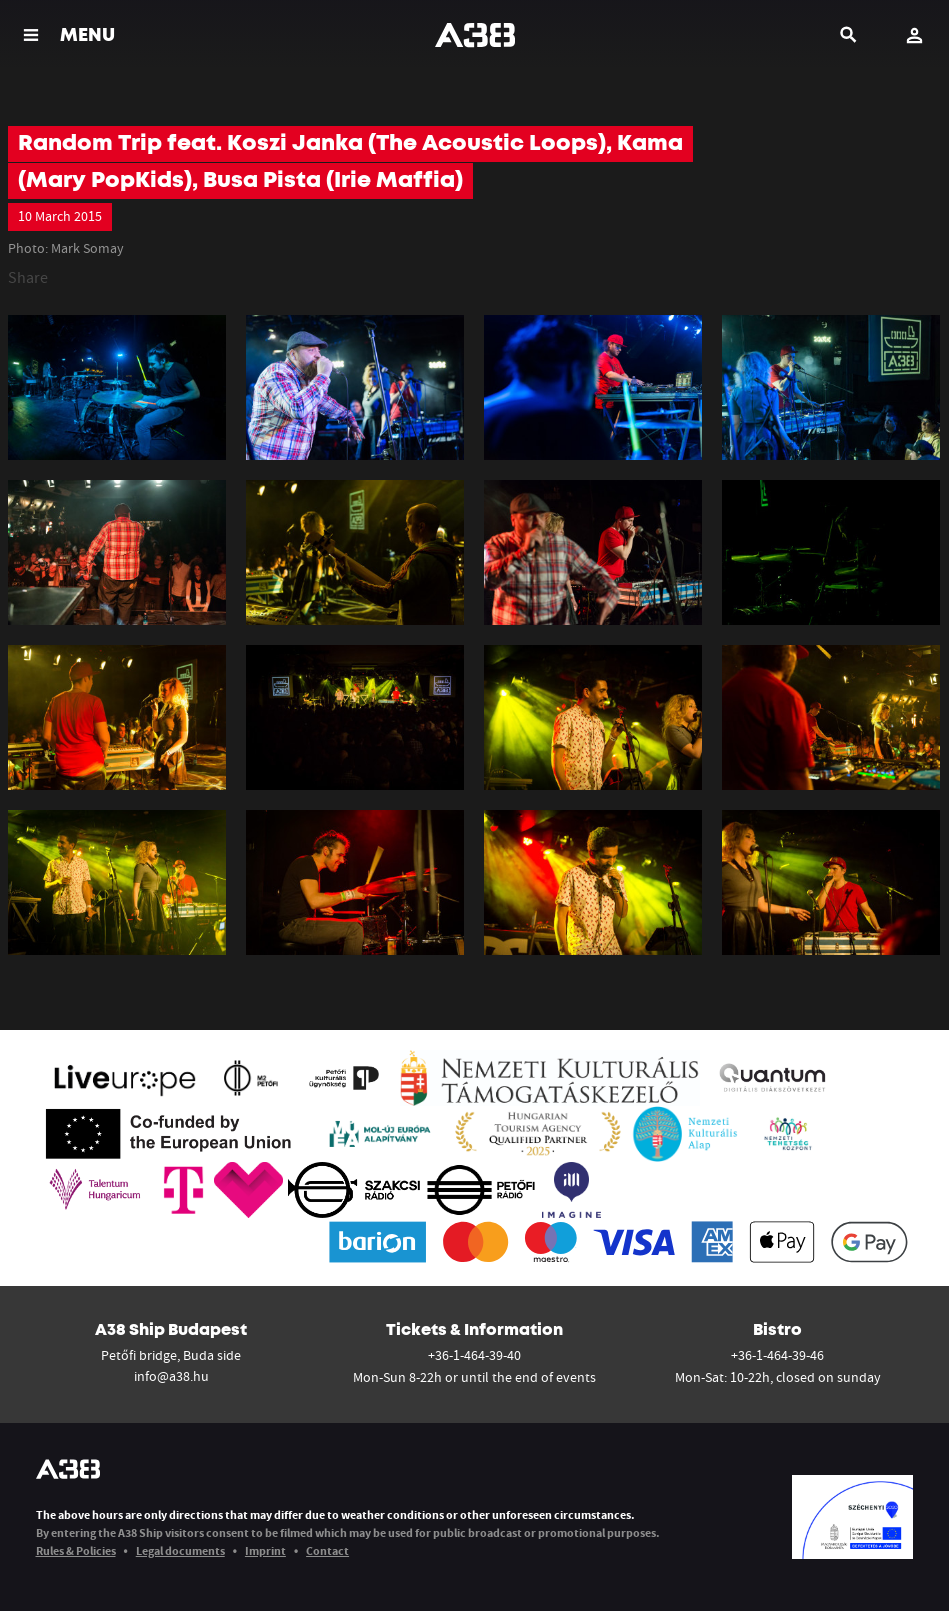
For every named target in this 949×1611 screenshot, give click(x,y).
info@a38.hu (171, 1376)
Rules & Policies (76, 1550)
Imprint (265, 1550)
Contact (327, 1550)
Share (28, 277)
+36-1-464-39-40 (474, 1355)
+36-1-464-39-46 (777, 1355)
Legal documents (180, 1550)
